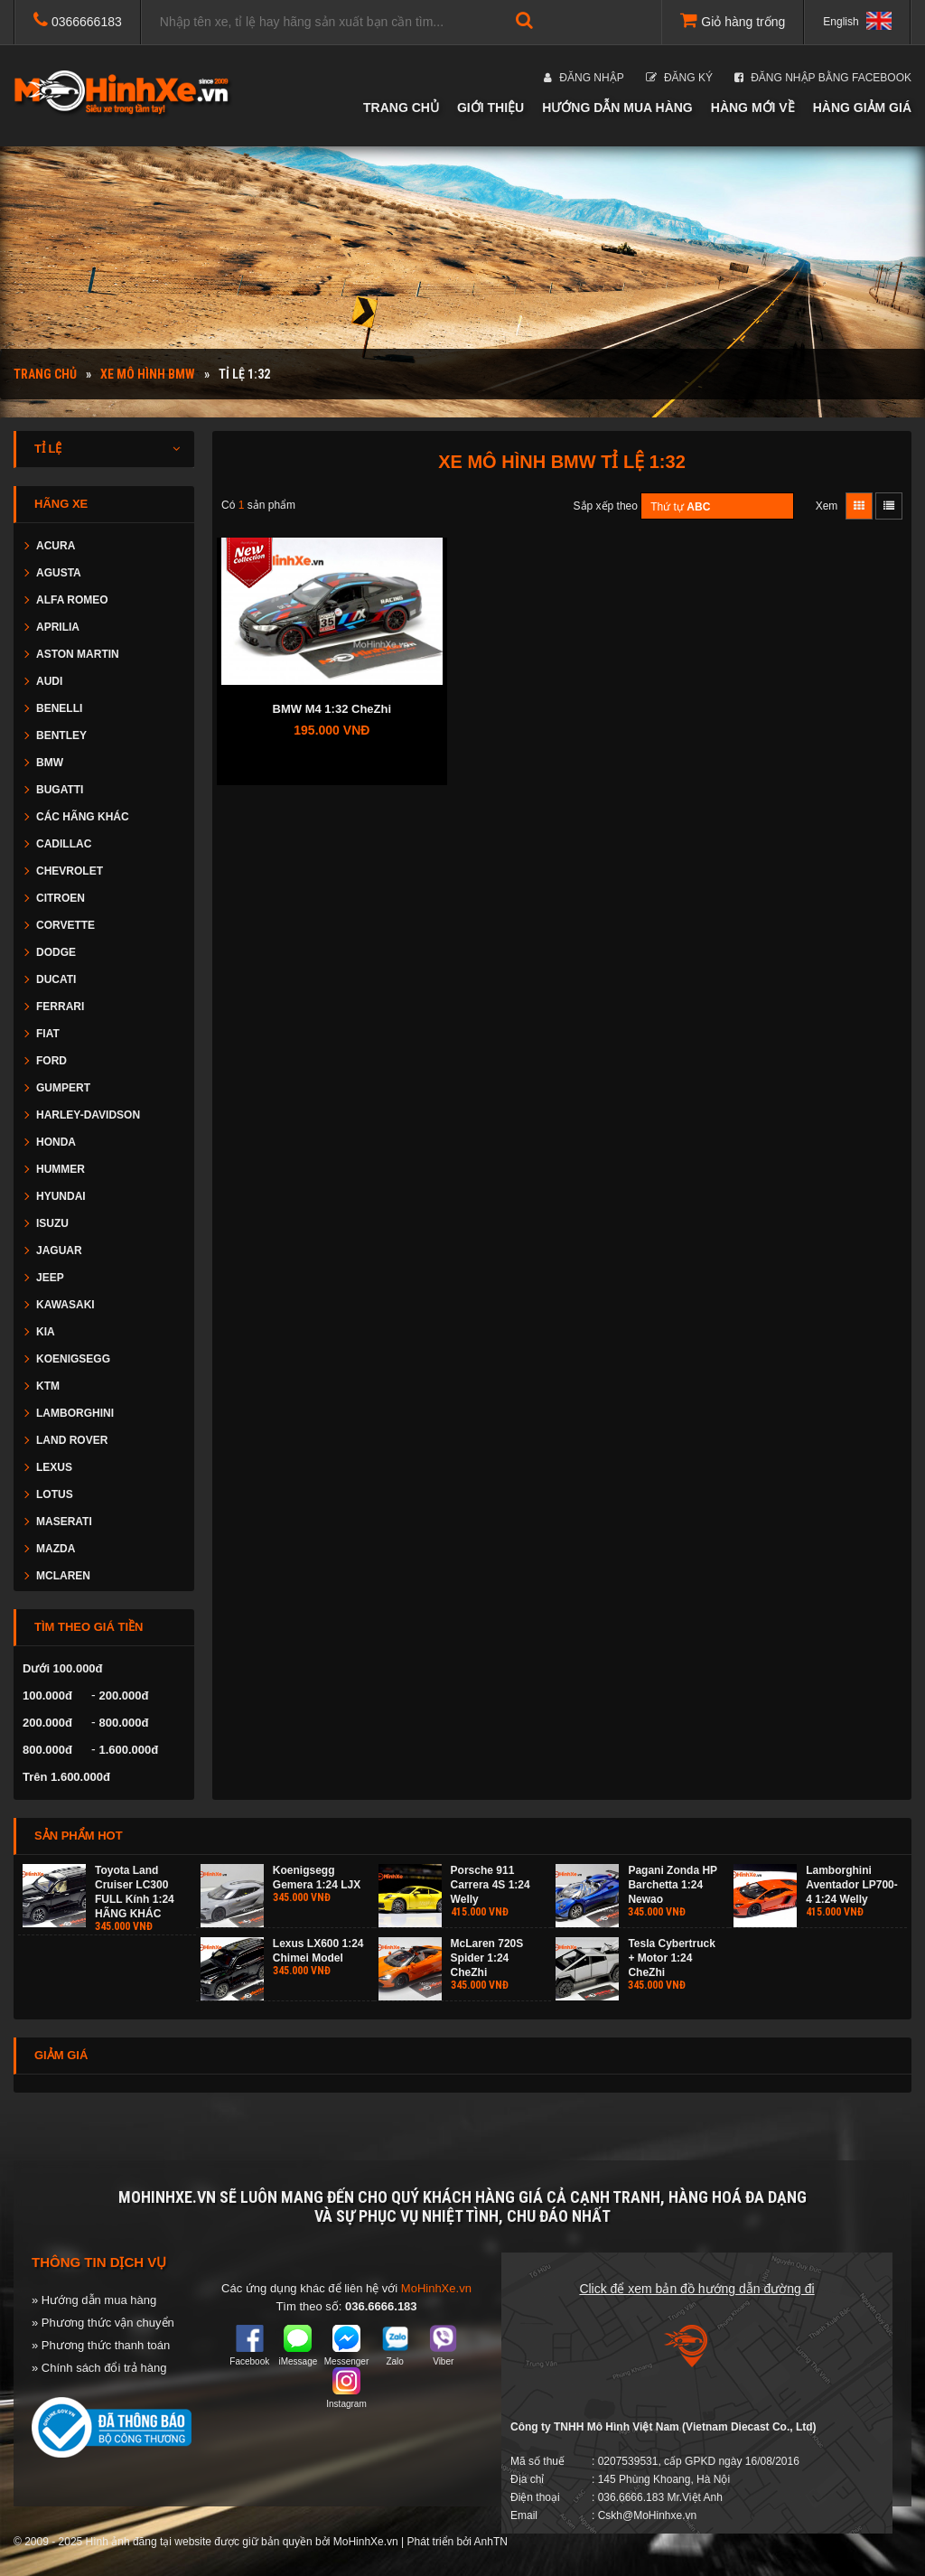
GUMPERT (63, 1088)
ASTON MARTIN (77, 654)
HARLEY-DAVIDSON (88, 1115)
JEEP (50, 1277)
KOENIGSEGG (73, 1359)
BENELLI (59, 708)
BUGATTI (59, 789)
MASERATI (64, 1521)
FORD (51, 1060)
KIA (45, 1331)
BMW (49, 762)
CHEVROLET (69, 871)
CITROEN (60, 898)
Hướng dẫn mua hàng (617, 107)
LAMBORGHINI (75, 1413)
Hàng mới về (753, 107)
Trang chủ (401, 107)
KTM (48, 1386)
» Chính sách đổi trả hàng (99, 2368)
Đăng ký (679, 77)
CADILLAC (63, 844)
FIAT (48, 1033)
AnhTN (491, 2541)
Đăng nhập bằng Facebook (822, 77)
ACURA (55, 545)
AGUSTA (58, 573)
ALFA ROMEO (72, 600)
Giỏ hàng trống (732, 20)
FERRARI (60, 1006)
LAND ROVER (71, 1440)
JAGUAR (59, 1250)
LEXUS (54, 1467)
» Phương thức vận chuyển (103, 2322)
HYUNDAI (61, 1196)
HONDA (56, 1142)
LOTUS (54, 1494)
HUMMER (60, 1169)
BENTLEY (61, 735)
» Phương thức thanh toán (101, 2345)
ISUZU (52, 1223)
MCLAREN (63, 1575)
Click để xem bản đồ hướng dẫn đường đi (696, 2288)
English (857, 21)
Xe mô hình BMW (147, 374)
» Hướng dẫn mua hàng (94, 2300)
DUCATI (56, 979)
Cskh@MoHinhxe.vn (647, 2515)
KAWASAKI (65, 1304)
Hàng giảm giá (862, 107)
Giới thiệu (490, 107)
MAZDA (55, 1548)
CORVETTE (65, 925)
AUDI (49, 681)
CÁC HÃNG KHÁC (82, 816)
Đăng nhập (584, 77)
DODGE (56, 952)
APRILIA (57, 627)
